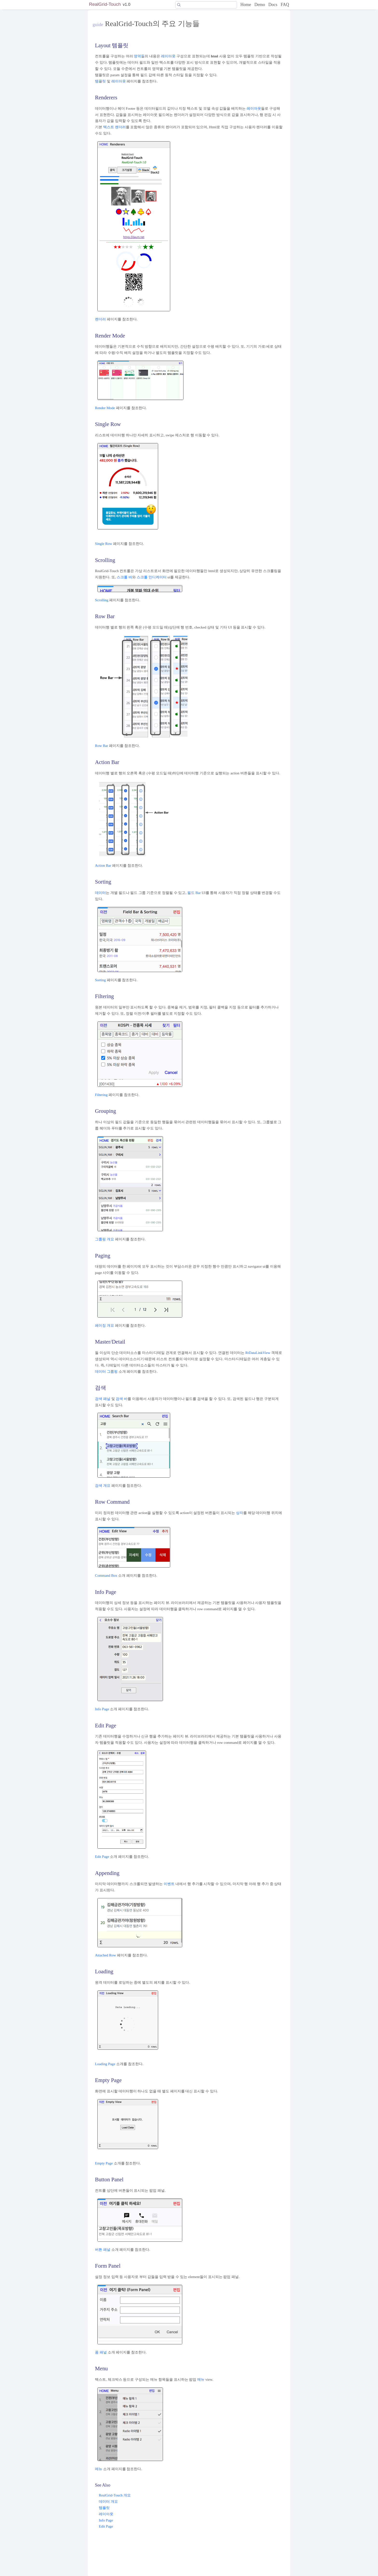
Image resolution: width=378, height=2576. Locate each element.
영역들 (139, 56)
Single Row (103, 543)
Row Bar (101, 746)
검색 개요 (102, 1485)
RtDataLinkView (257, 1353)
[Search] (206, 4)
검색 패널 (102, 1399)
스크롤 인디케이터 (152, 577)
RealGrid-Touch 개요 (115, 2495)
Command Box (106, 1575)
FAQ (285, 4)
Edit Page (102, 1856)
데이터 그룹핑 (106, 1371)
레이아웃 (168, 56)
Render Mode (105, 408)
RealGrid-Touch (105, 4)
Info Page (102, 1709)
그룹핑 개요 (104, 1239)
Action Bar (103, 865)
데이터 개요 (108, 2501)
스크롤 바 (124, 577)
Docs (272, 4)
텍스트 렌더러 (114, 127)
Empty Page (104, 2163)
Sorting (100, 980)
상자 (239, 1513)
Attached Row (105, 1955)
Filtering (101, 1095)
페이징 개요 (104, 1325)
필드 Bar (194, 893)
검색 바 (122, 1399)
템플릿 (100, 81)
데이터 (100, 893)
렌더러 (100, 319)
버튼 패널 (102, 2249)
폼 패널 (101, 2352)
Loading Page (105, 2064)
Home (245, 4)
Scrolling (101, 600)
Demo (259, 4)
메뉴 (200, 2379)
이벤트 (169, 1884)
